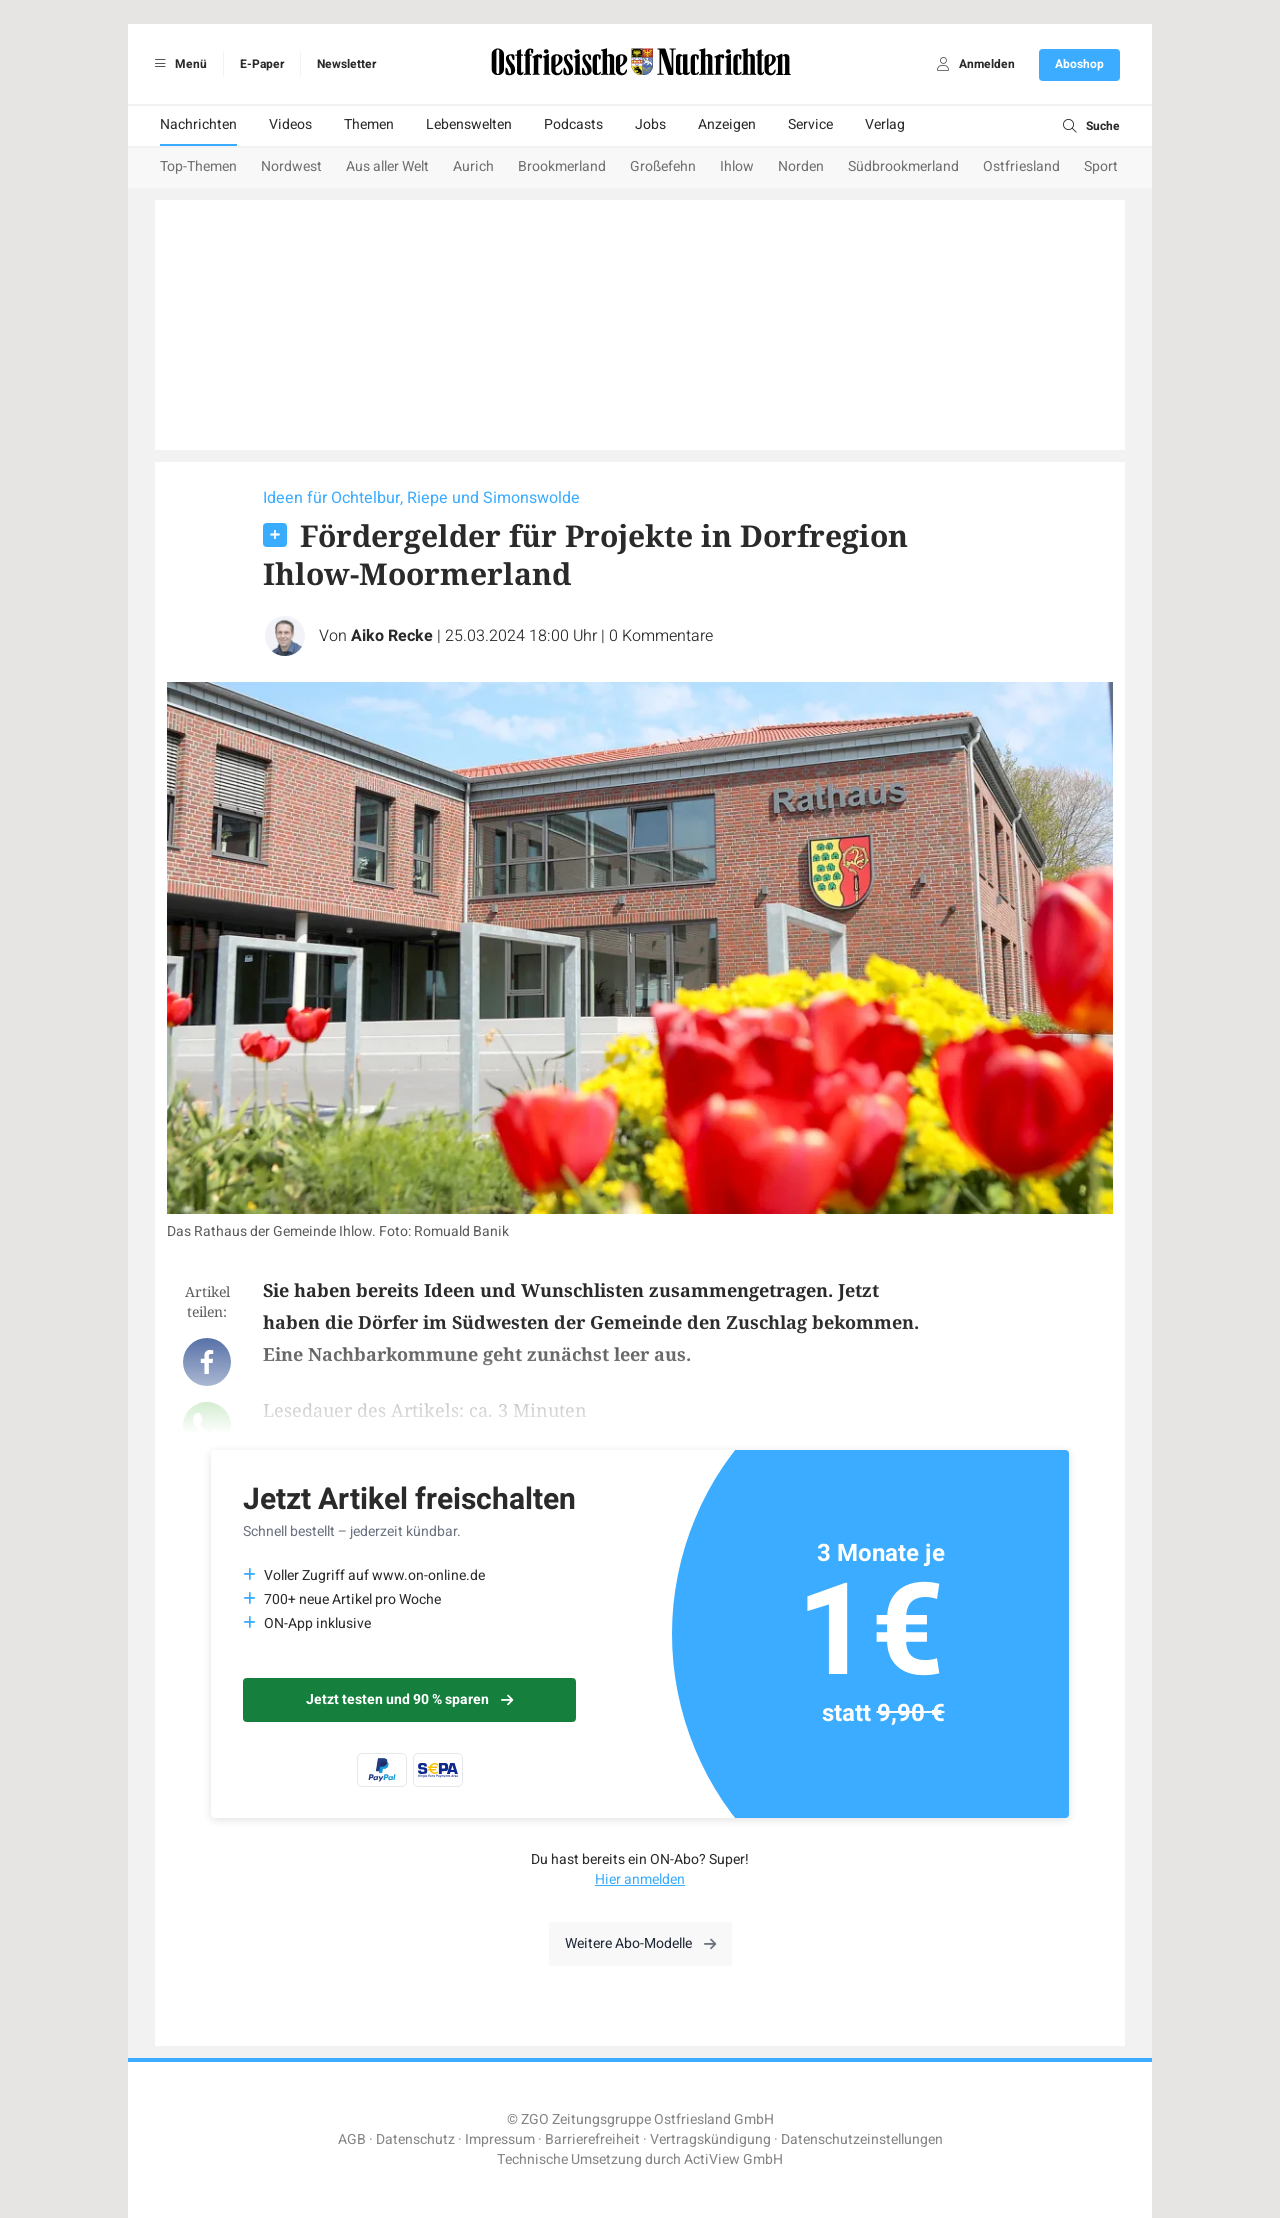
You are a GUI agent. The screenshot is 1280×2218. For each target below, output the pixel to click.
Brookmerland (562, 166)
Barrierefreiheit (592, 2139)
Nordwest (291, 166)
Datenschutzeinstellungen (862, 2139)
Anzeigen (727, 124)
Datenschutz (415, 2139)
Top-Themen (198, 166)
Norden (801, 166)
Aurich (473, 166)
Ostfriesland (1021, 166)
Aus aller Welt (387, 166)
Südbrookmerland (903, 166)
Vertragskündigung (710, 2139)
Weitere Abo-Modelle (640, 1943)
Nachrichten (198, 124)
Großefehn (663, 166)
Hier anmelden (640, 1879)
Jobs (650, 124)
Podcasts (573, 124)
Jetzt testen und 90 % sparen (409, 1699)
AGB (352, 2139)
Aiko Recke (392, 636)
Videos (290, 124)
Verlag (885, 124)
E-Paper (262, 64)
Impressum (500, 2139)
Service (810, 124)
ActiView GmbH (733, 2159)
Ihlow (737, 166)
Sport (1101, 166)
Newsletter (346, 64)
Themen (369, 124)
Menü (177, 64)
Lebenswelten (469, 124)
